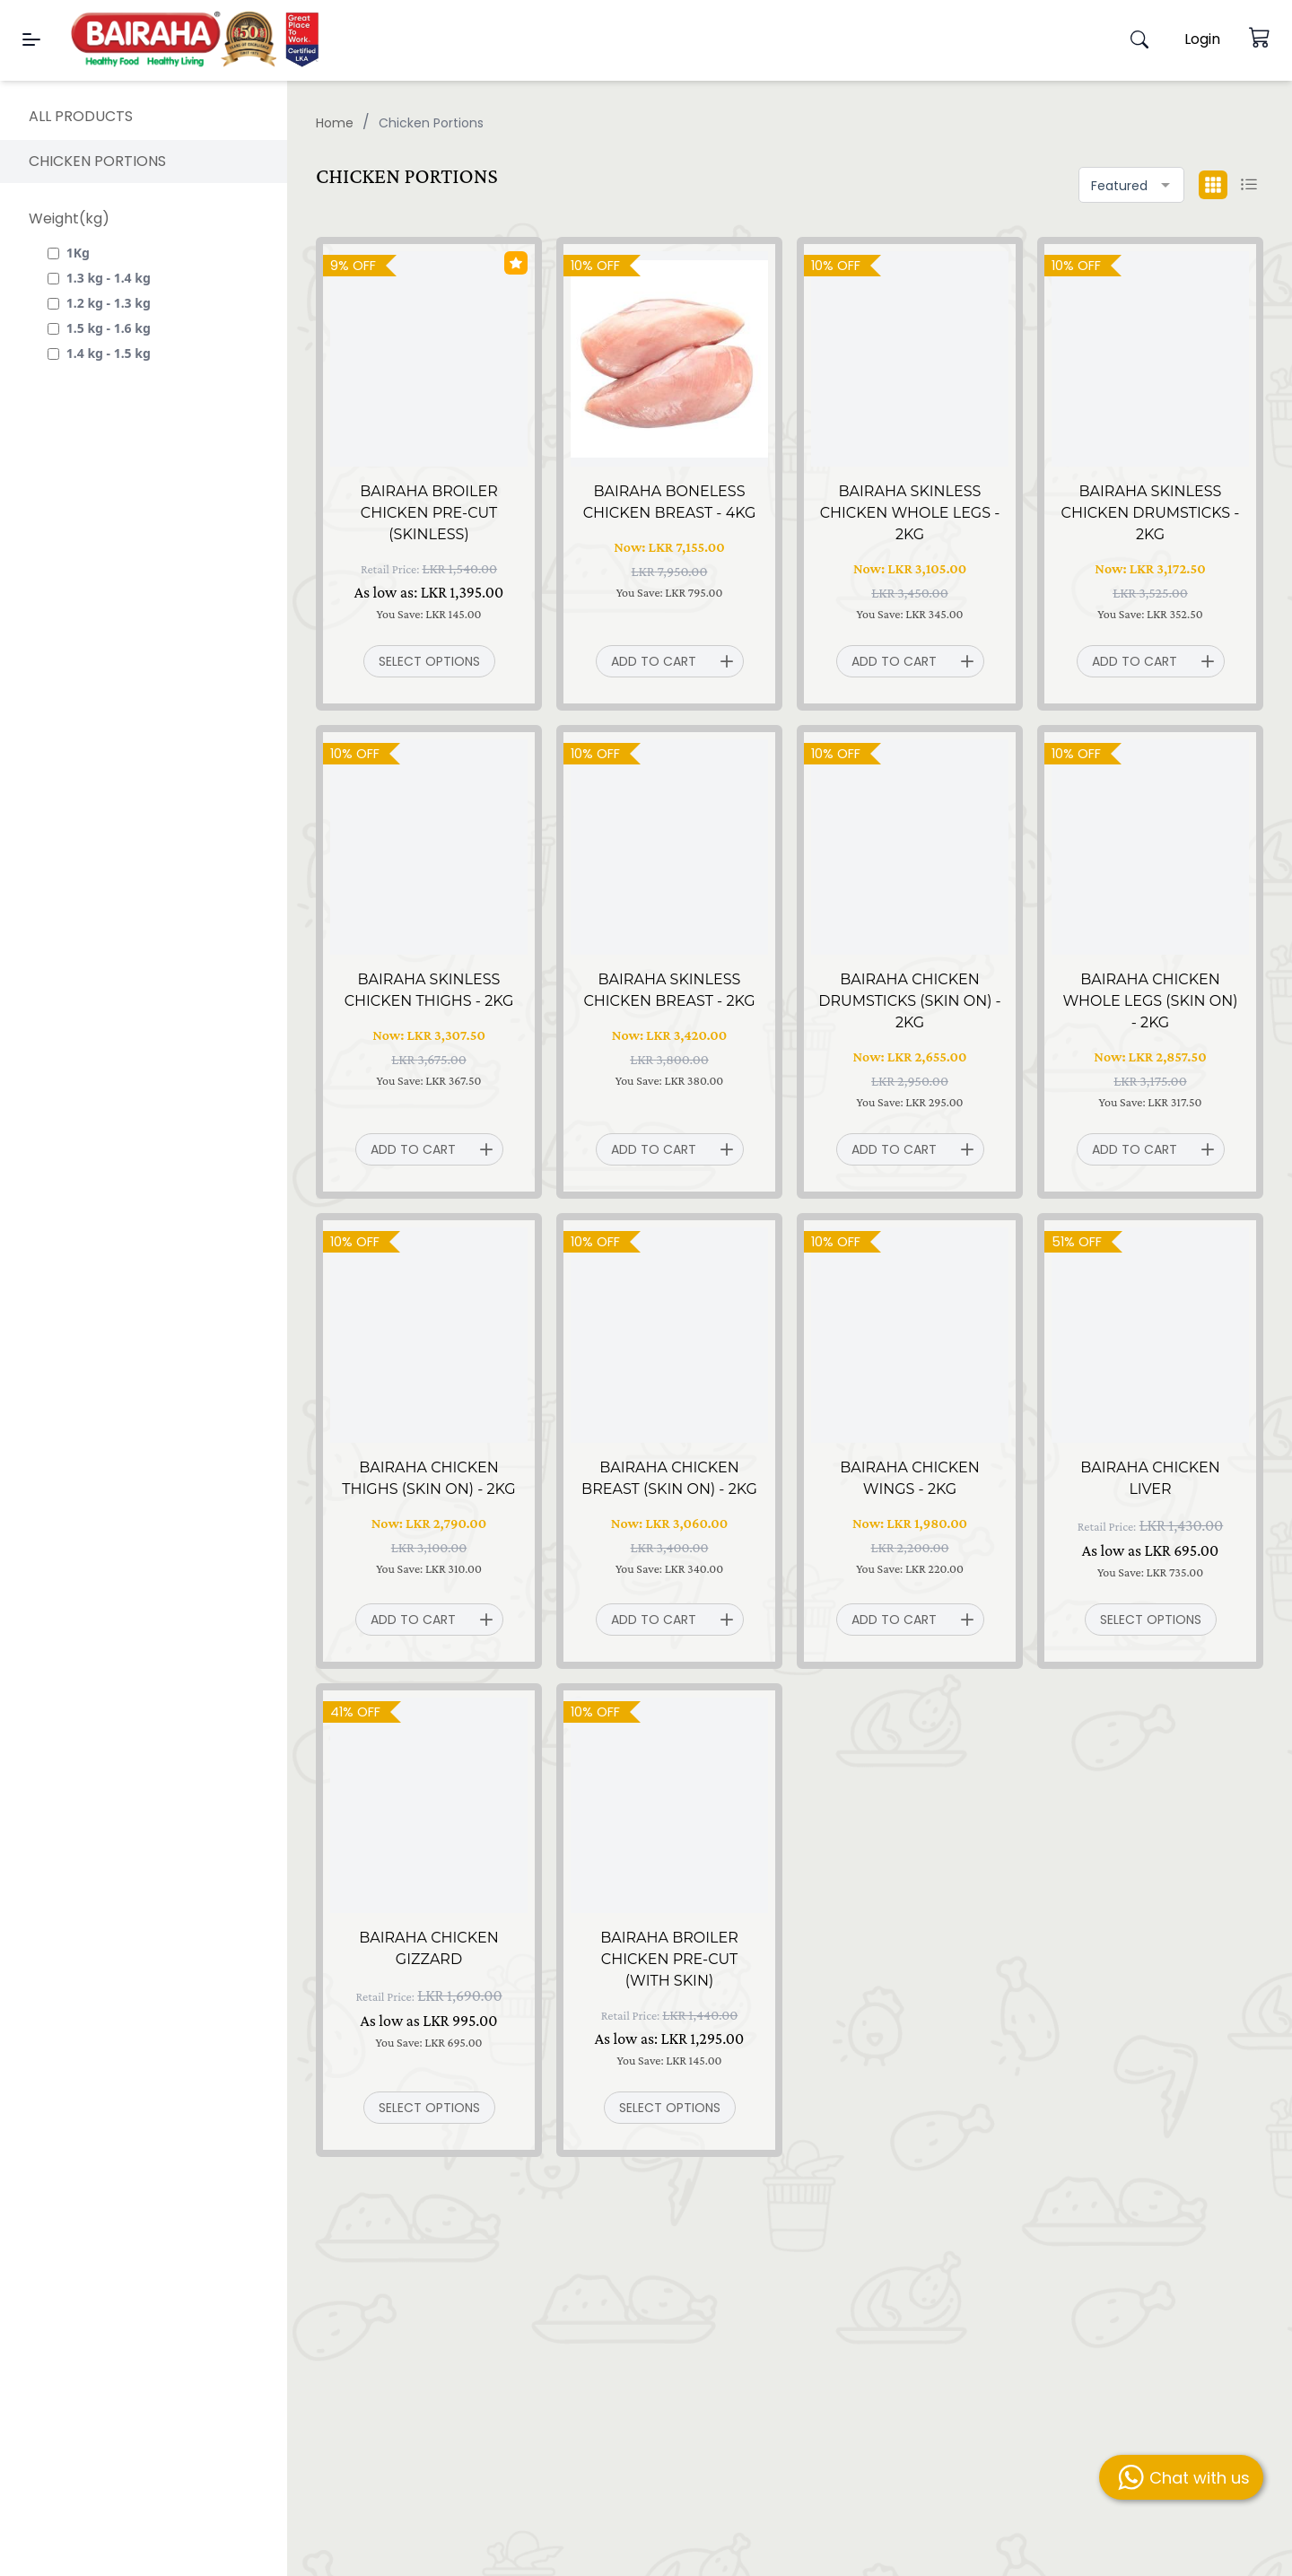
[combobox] (1131, 185)
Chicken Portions (97, 161)
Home (335, 123)
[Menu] (31, 39)
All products (81, 116)
